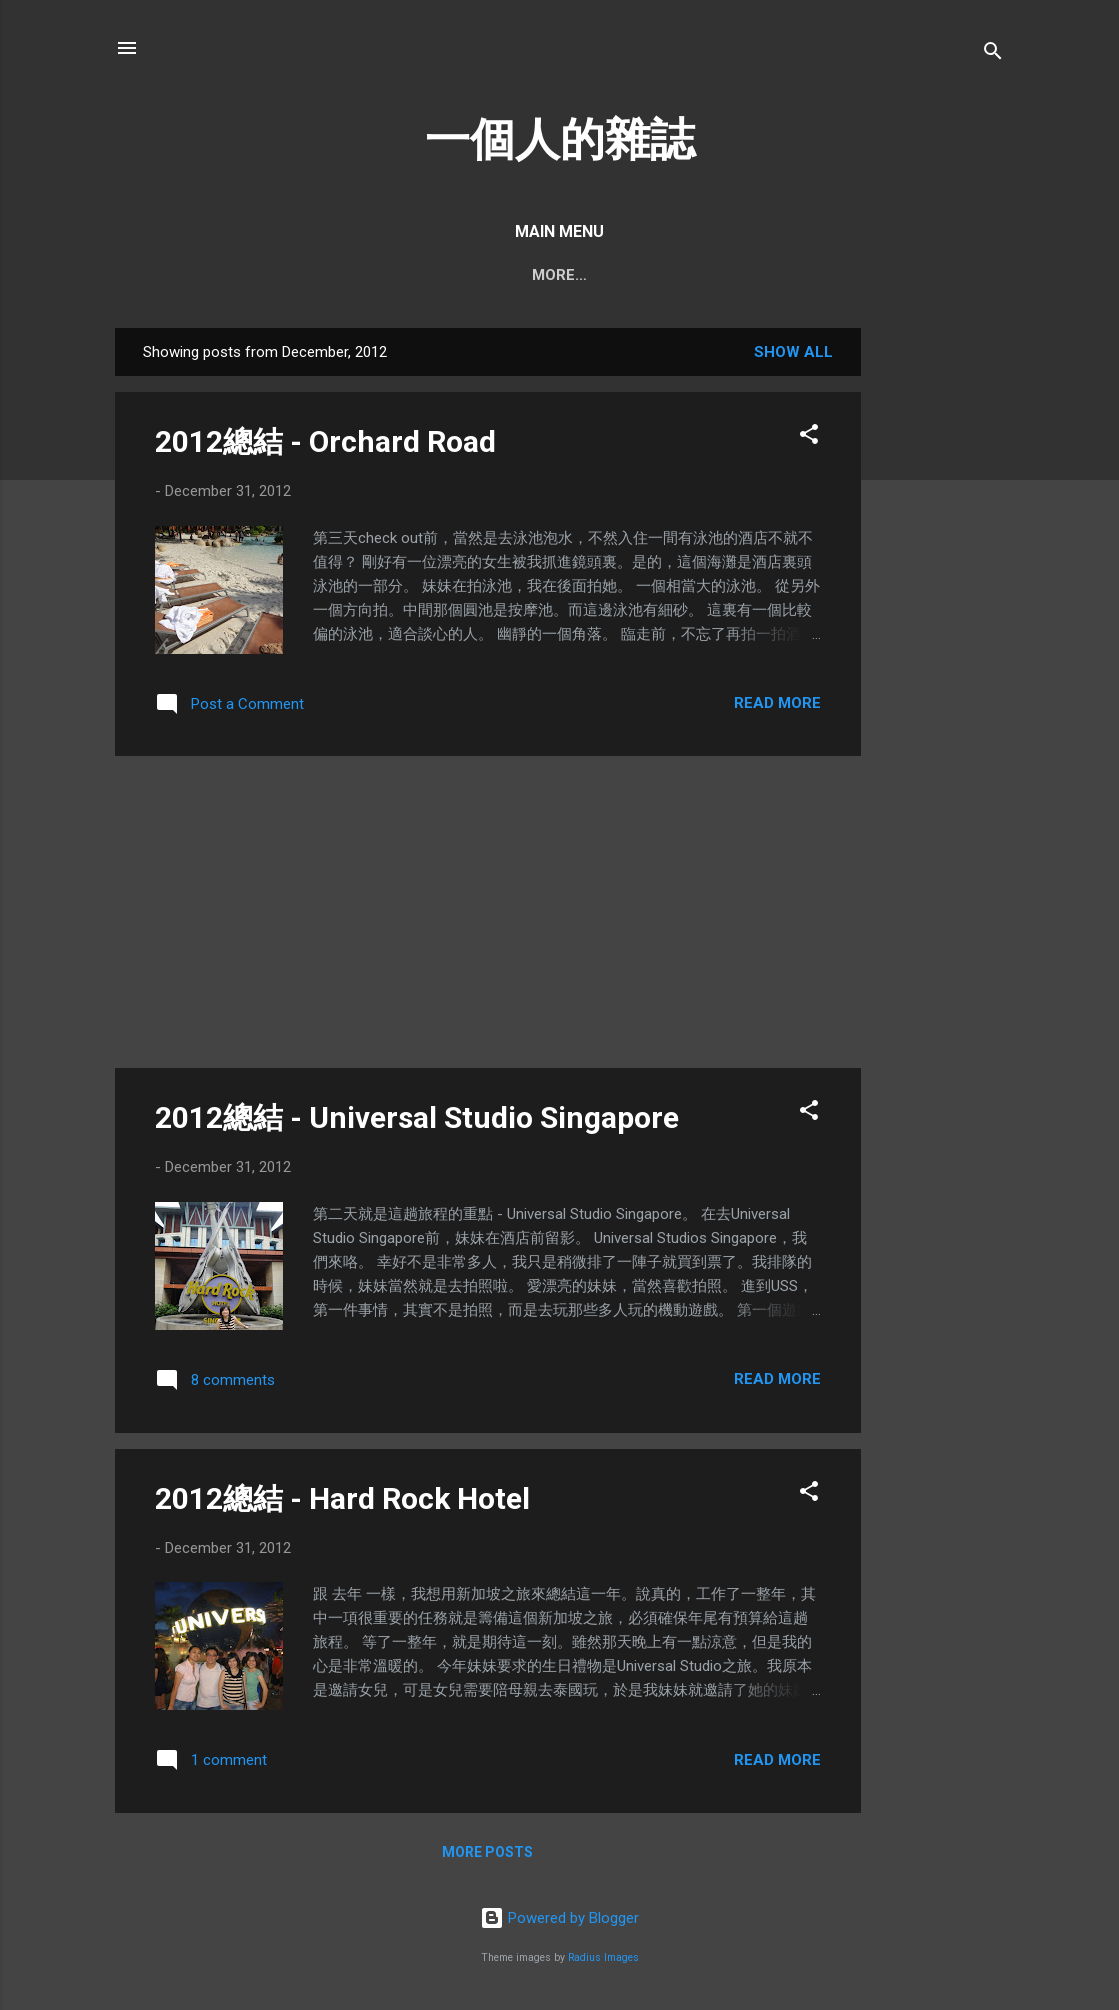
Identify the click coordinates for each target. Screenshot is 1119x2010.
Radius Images (603, 1957)
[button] (809, 437)
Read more (777, 703)
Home (235, 275)
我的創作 (549, 275)
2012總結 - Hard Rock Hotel (342, 1498)
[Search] (993, 54)
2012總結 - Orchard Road (325, 441)
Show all (793, 352)
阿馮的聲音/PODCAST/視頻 (388, 275)
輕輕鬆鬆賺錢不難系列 (831, 275)
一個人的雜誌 (560, 139)
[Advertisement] (941, 628)
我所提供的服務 (667, 275)
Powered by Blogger (559, 1918)
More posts (487, 1852)
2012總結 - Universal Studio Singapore (417, 1117)
